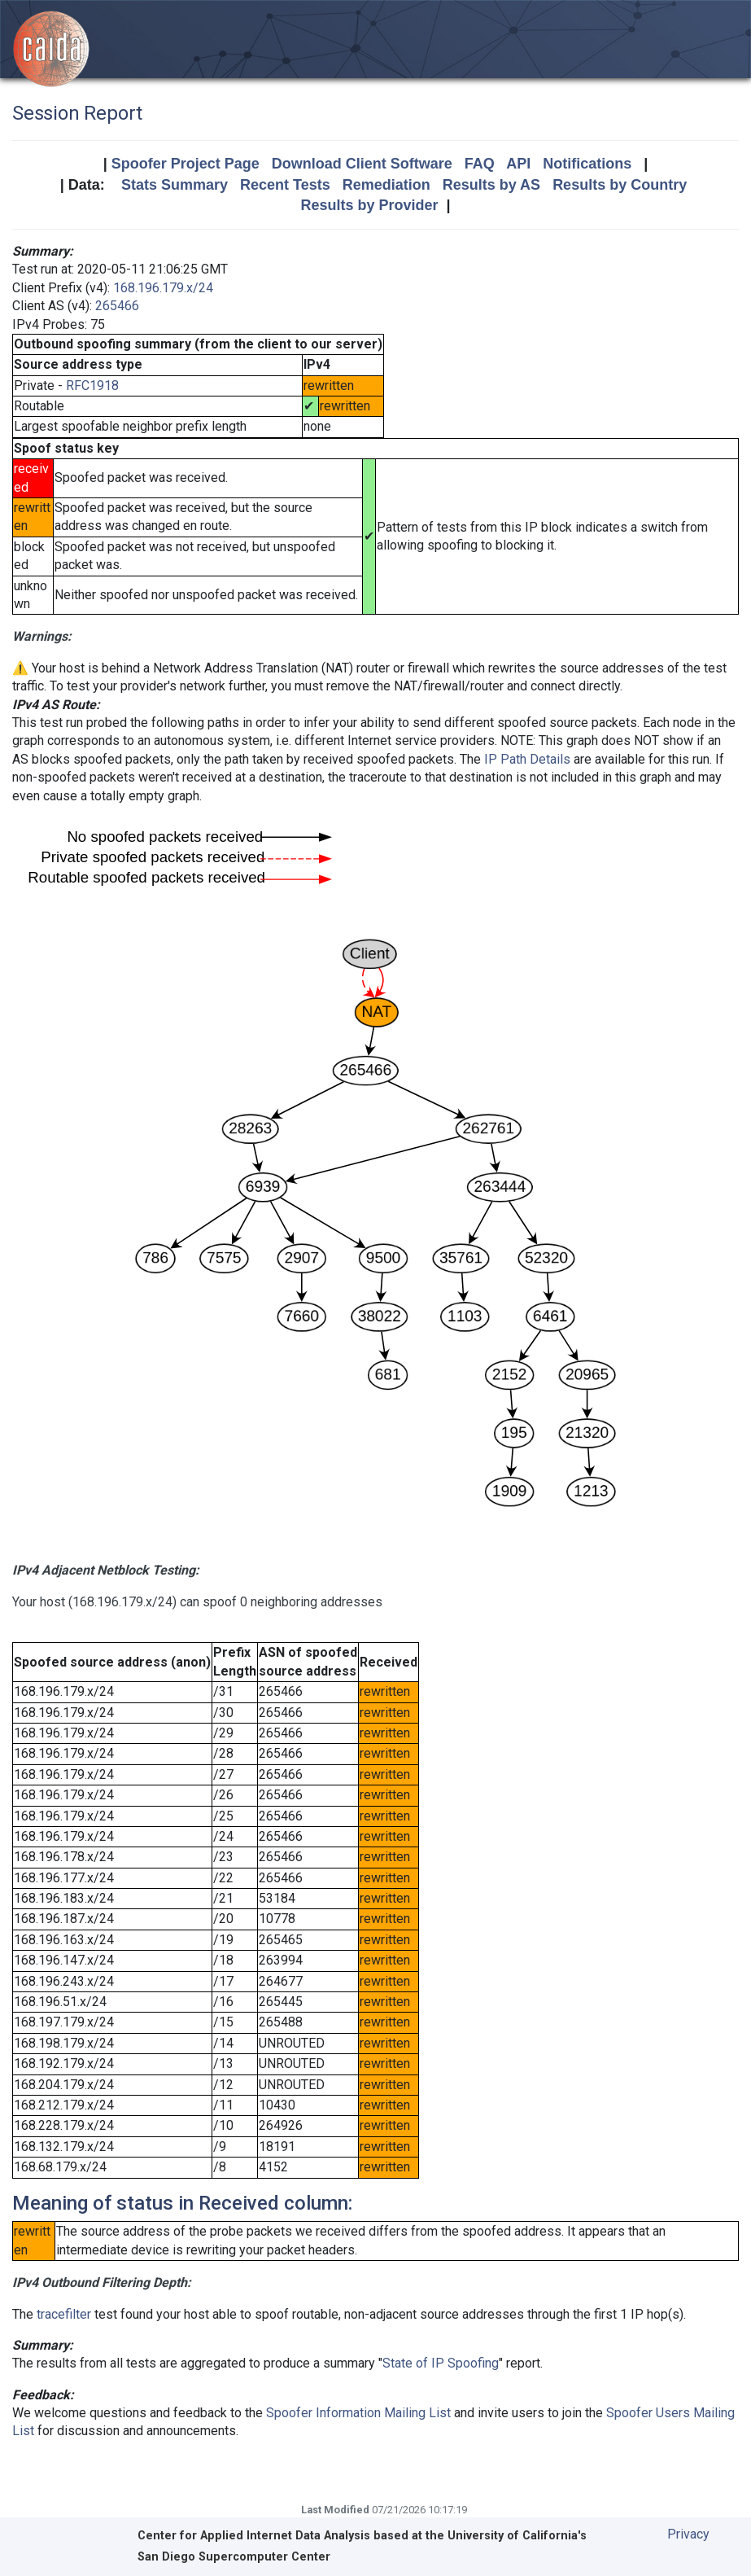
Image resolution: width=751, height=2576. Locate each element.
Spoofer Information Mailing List (358, 2412)
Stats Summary (174, 185)
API (518, 164)
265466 (117, 305)
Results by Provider (369, 205)
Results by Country (619, 185)
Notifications (587, 164)
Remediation (386, 185)
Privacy (688, 2534)
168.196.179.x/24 (163, 288)
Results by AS (491, 185)
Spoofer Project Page (185, 164)
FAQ (480, 164)
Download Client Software (362, 164)
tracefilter (64, 2314)
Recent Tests (285, 185)
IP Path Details (527, 759)
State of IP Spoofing (440, 2363)
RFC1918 (92, 385)
